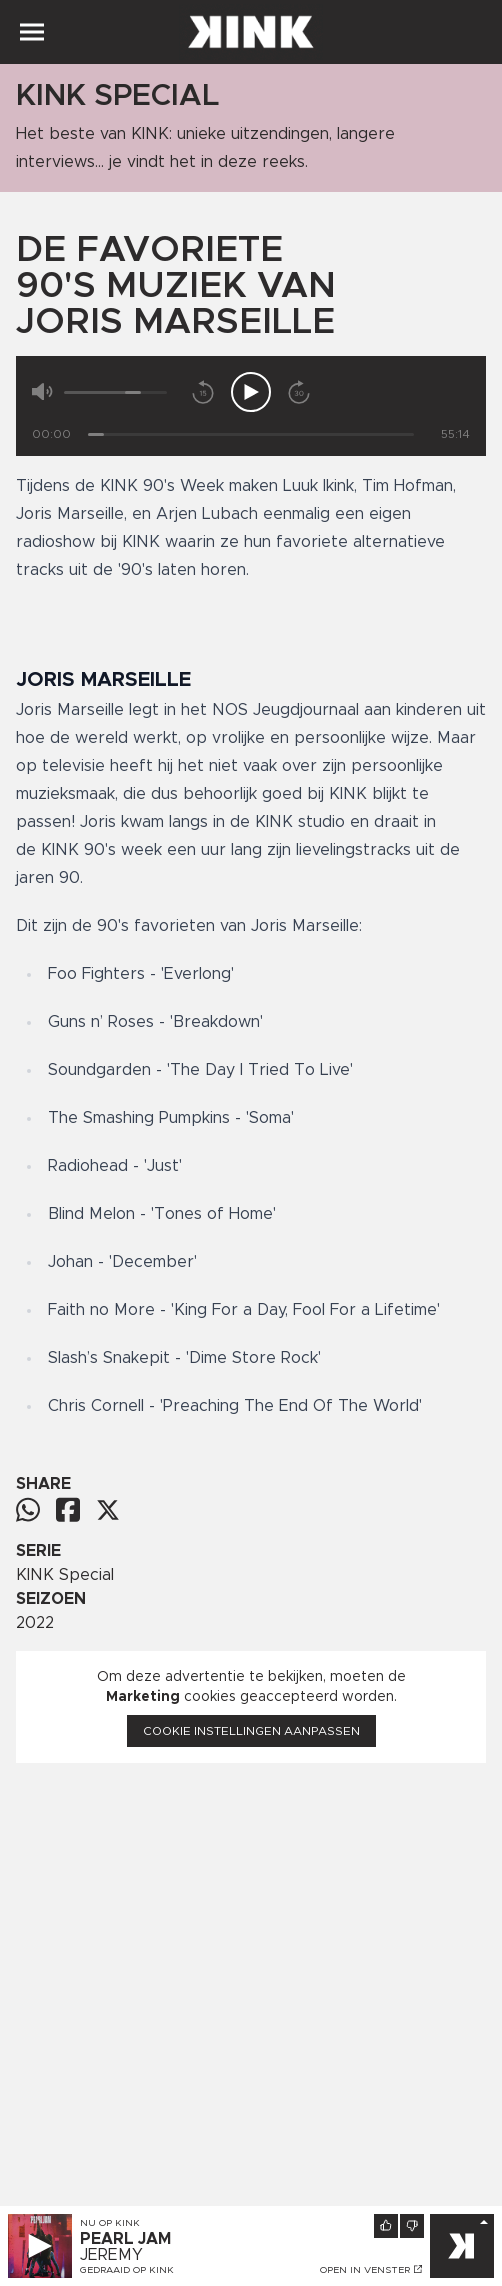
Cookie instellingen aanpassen (251, 1731)
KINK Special (65, 1575)
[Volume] (115, 392)
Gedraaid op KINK (127, 2270)
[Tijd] (251, 434)
